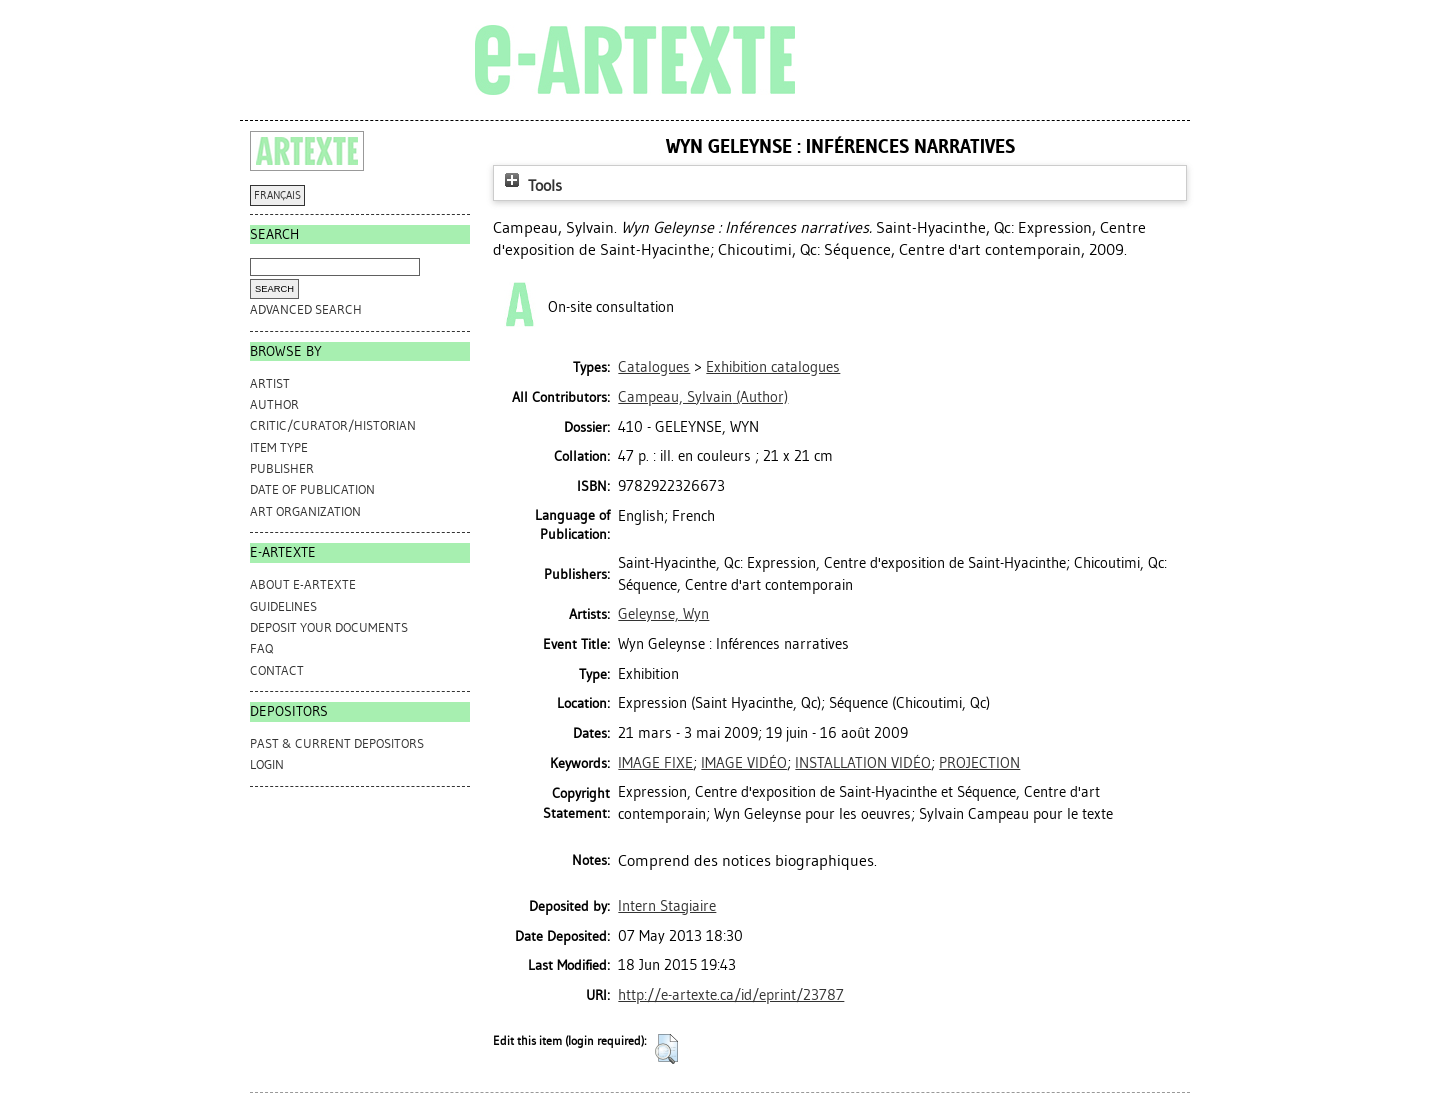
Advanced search (306, 309)
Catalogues (654, 367)
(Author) (703, 397)
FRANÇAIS (277, 195)
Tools (531, 185)
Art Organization (305, 511)
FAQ (261, 648)
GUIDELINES (283, 606)
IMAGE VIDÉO (744, 763)
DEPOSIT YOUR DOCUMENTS (329, 627)
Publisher (282, 468)
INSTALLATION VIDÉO (863, 763)
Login (267, 764)
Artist (270, 383)
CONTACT (277, 670)
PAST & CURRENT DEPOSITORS (337, 743)
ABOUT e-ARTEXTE (303, 584)
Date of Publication (312, 489)
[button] (666, 1049)
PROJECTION (979, 763)
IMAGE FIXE (655, 763)
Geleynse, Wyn (663, 614)
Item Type (279, 447)
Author (274, 404)
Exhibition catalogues (773, 367)
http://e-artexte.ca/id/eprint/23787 (731, 995)
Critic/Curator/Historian (333, 425)
